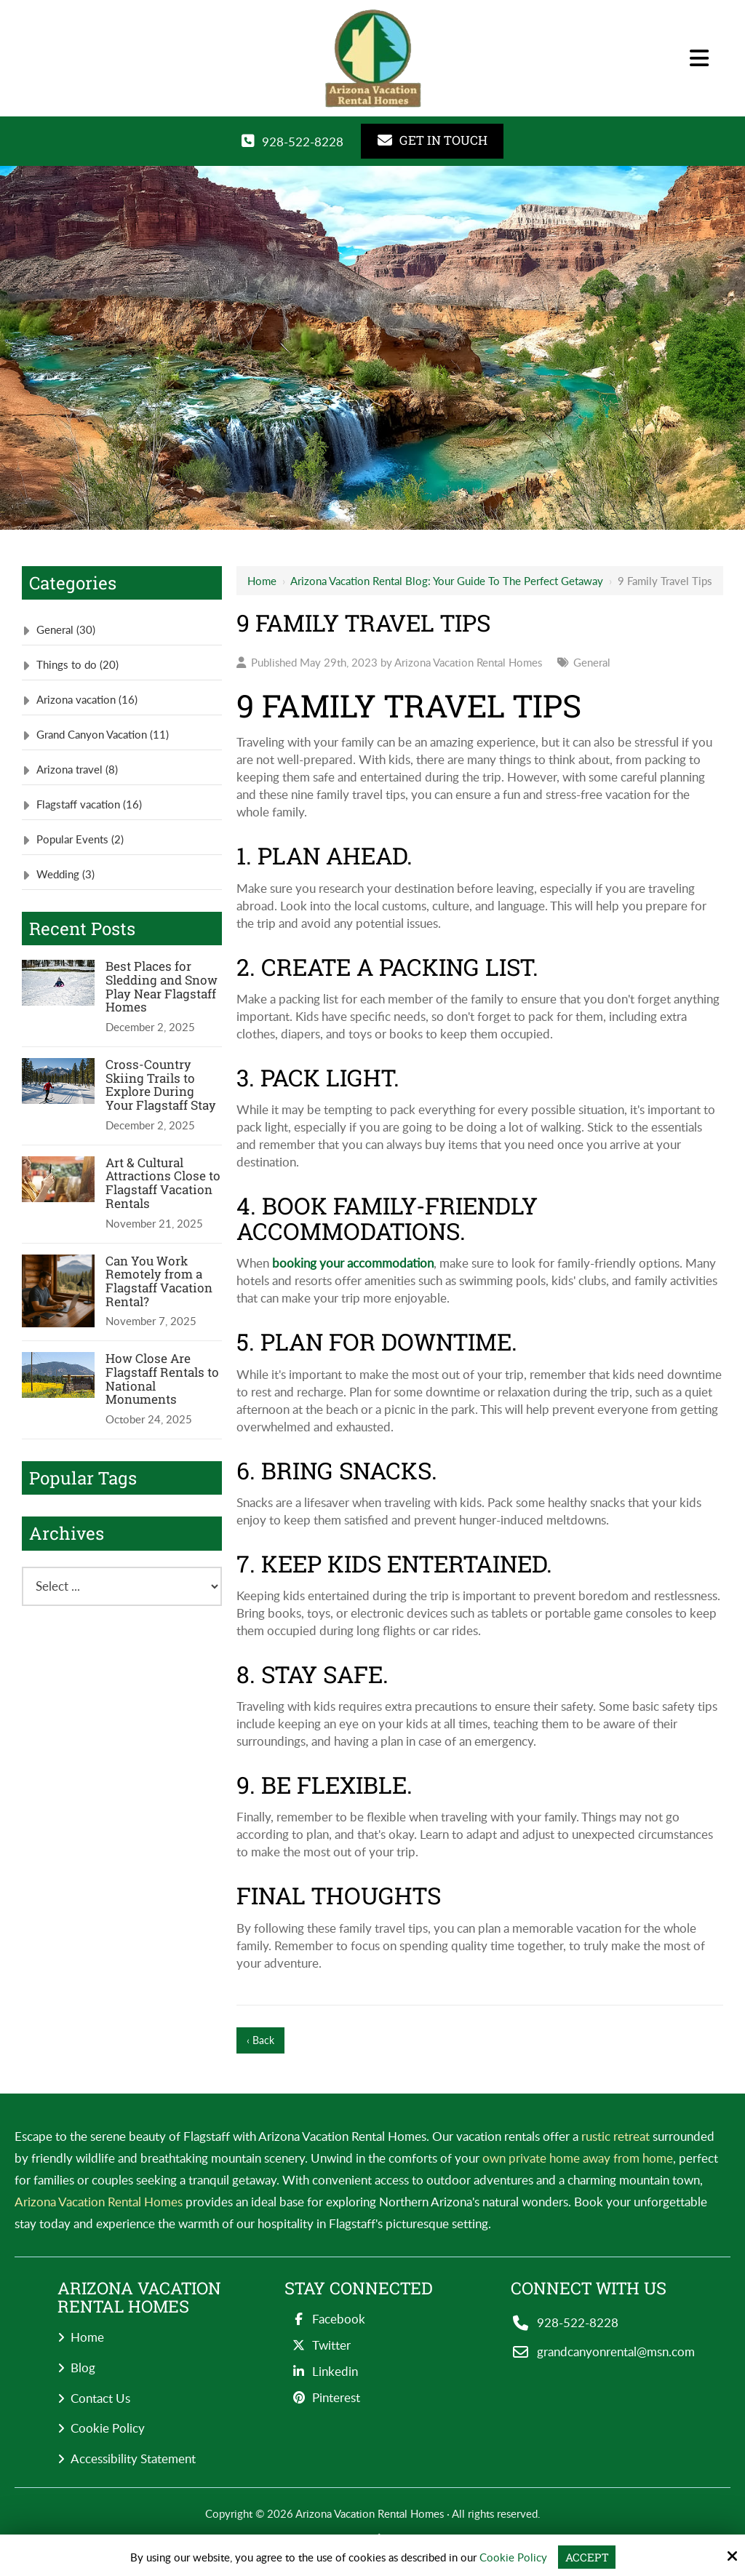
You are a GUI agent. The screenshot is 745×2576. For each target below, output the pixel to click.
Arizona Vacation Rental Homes (468, 661)
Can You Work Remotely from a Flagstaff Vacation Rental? (158, 1282)
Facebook (324, 2318)
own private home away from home (577, 2158)
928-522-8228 (302, 141)
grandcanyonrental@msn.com (616, 2351)
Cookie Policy (513, 2557)
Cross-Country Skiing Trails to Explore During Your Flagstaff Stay (160, 1085)
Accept (586, 2557)
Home (261, 580)
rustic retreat (615, 2136)
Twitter (317, 2345)
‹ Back (260, 2040)
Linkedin (321, 2371)
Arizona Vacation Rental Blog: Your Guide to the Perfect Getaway (446, 580)
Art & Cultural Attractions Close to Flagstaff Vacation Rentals (162, 1183)
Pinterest (322, 2397)
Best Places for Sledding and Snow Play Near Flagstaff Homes (161, 987)
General (591, 661)
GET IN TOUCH (432, 140)
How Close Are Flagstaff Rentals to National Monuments (162, 1379)
